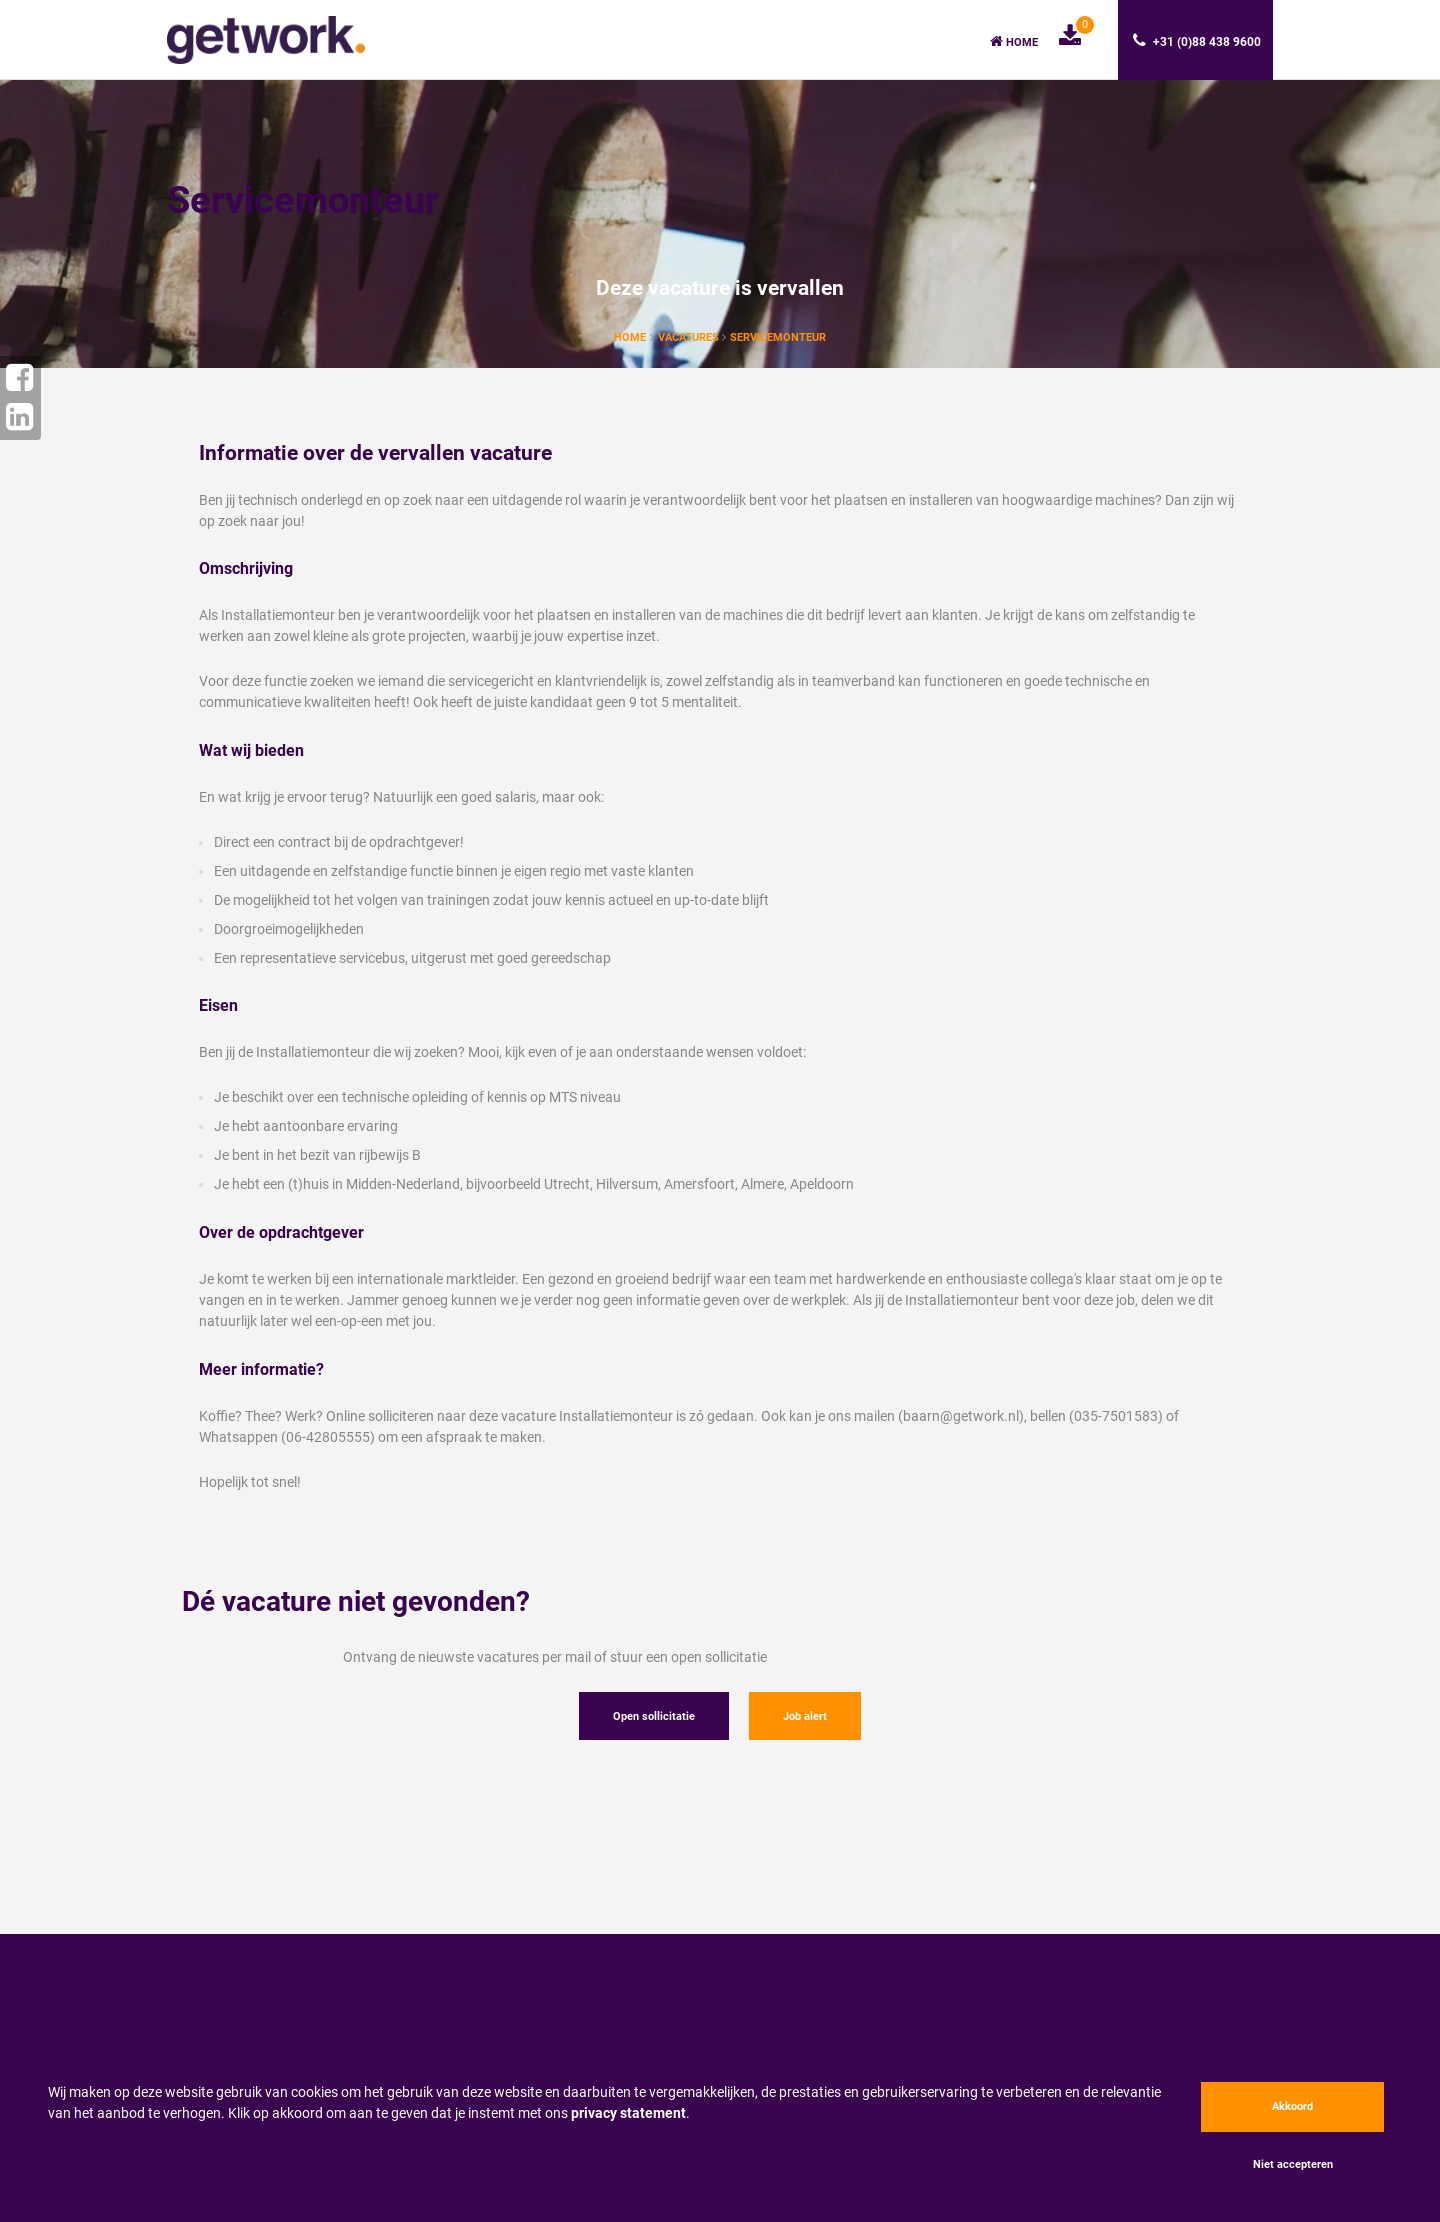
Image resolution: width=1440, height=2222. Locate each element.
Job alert (805, 1716)
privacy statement (628, 2113)
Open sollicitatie (654, 1716)
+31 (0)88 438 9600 (1197, 40)
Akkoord (1292, 2106)
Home (1014, 41)
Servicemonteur (778, 337)
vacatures (690, 337)
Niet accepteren (1293, 2164)
